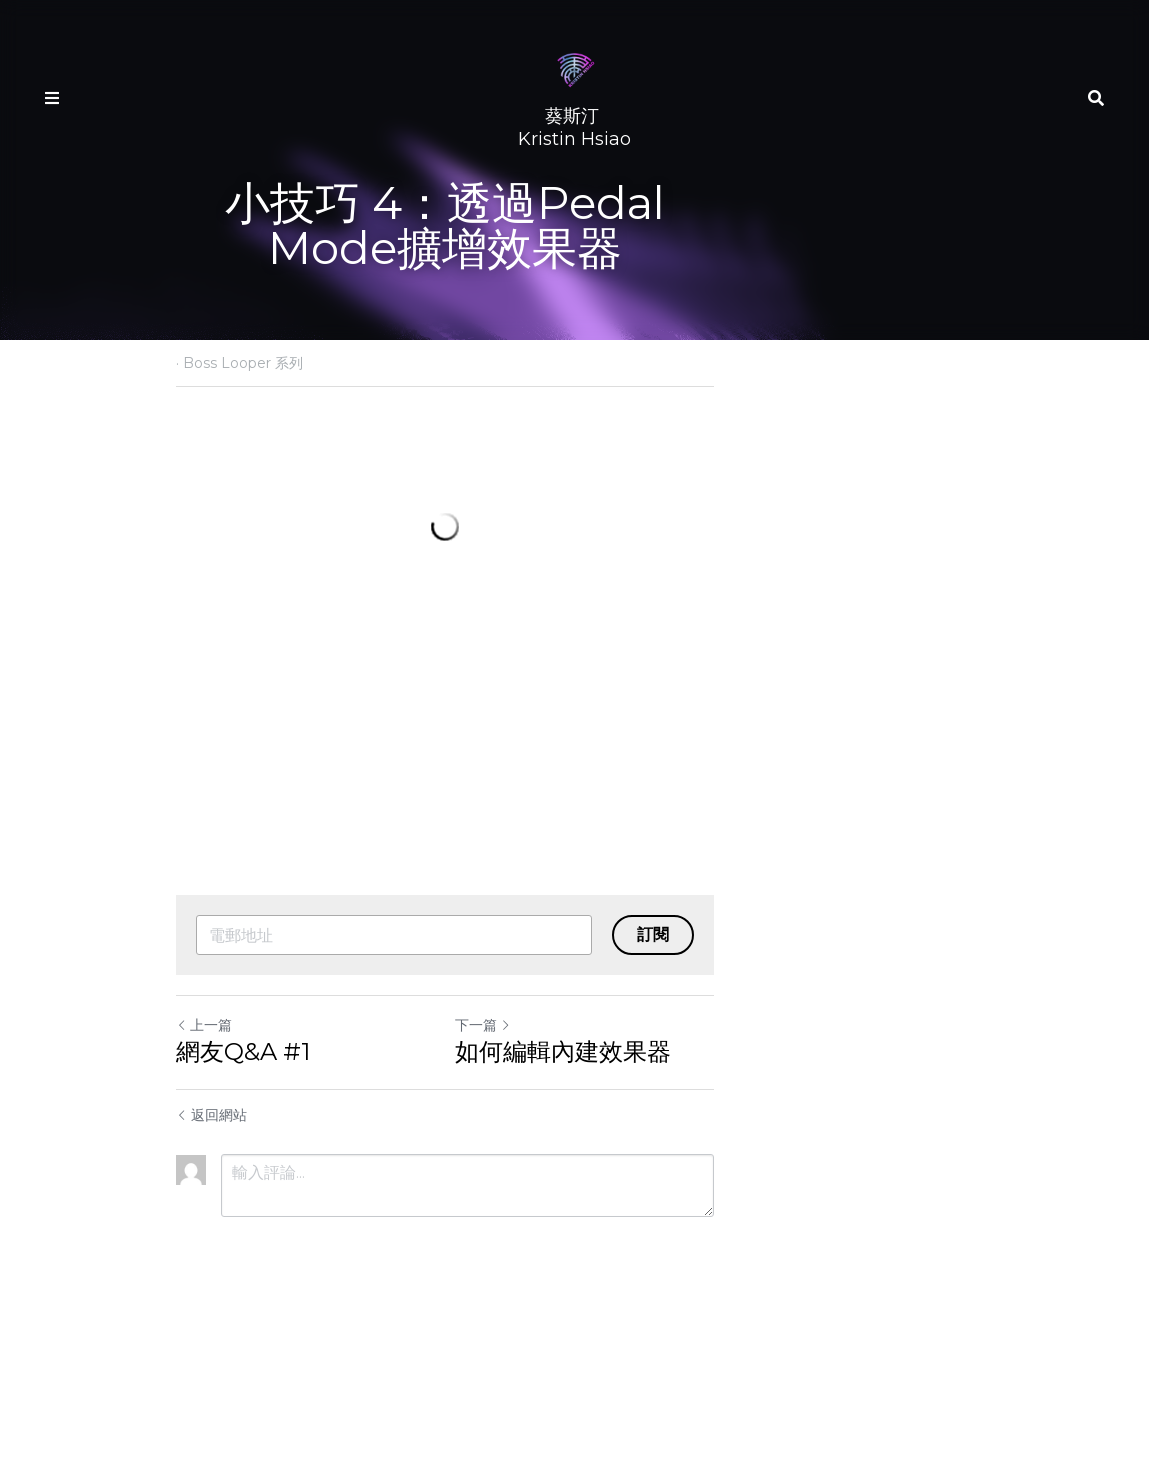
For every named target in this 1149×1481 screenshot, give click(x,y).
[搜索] (1096, 98)
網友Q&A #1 (244, 1196)
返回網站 (212, 1260)
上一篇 (205, 1170)
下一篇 (613, 1170)
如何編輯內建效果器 (693, 1196)
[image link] (575, 68)
